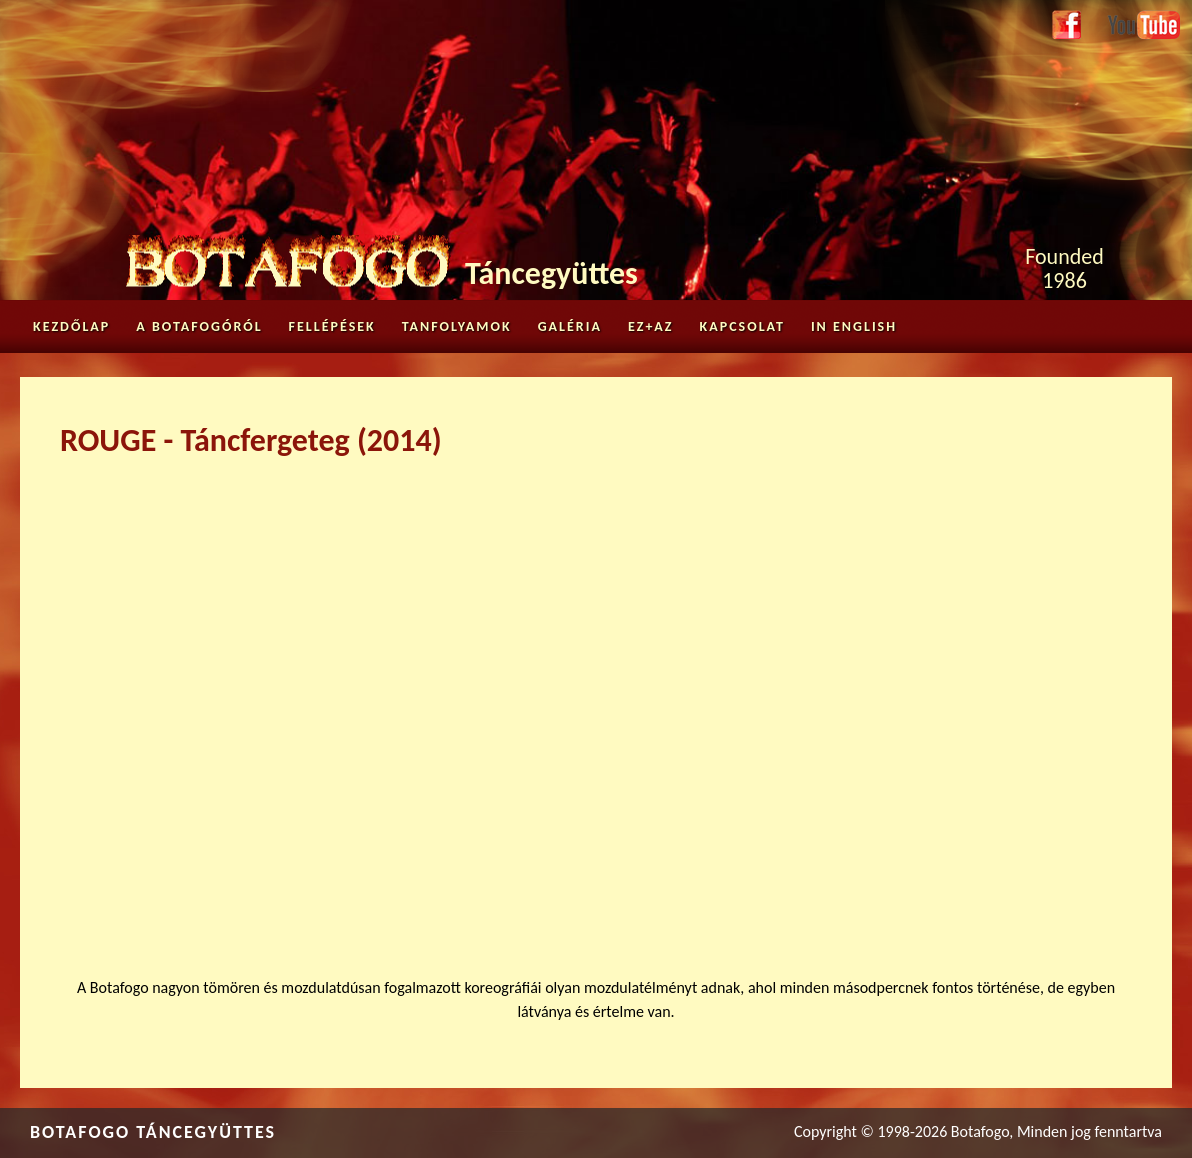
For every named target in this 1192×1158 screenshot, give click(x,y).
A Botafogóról (199, 326)
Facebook (1066, 26)
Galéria (570, 326)
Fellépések (332, 326)
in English (854, 326)
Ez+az (651, 326)
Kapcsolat (742, 326)
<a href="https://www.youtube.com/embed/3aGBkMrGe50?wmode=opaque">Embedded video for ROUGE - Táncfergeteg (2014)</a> (596, 705)
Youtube (1134, 21)
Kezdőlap (71, 326)
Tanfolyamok (457, 326)
